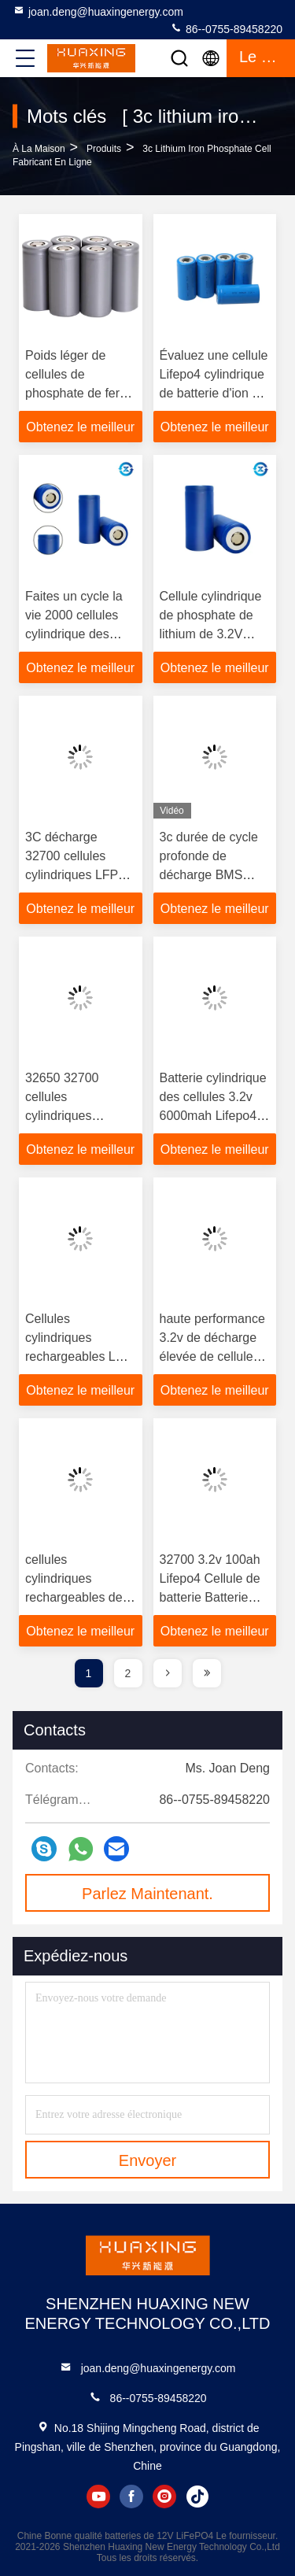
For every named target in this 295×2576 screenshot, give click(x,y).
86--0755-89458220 (226, 28)
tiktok (197, 2496)
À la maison (39, 148)
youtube (98, 2496)
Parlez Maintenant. (147, 1893)
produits (104, 148)
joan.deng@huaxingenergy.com (98, 11)
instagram (164, 2496)
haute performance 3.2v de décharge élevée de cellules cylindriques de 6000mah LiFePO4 (212, 1356)
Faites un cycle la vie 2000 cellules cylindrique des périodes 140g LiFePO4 (74, 633)
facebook (131, 2496)
